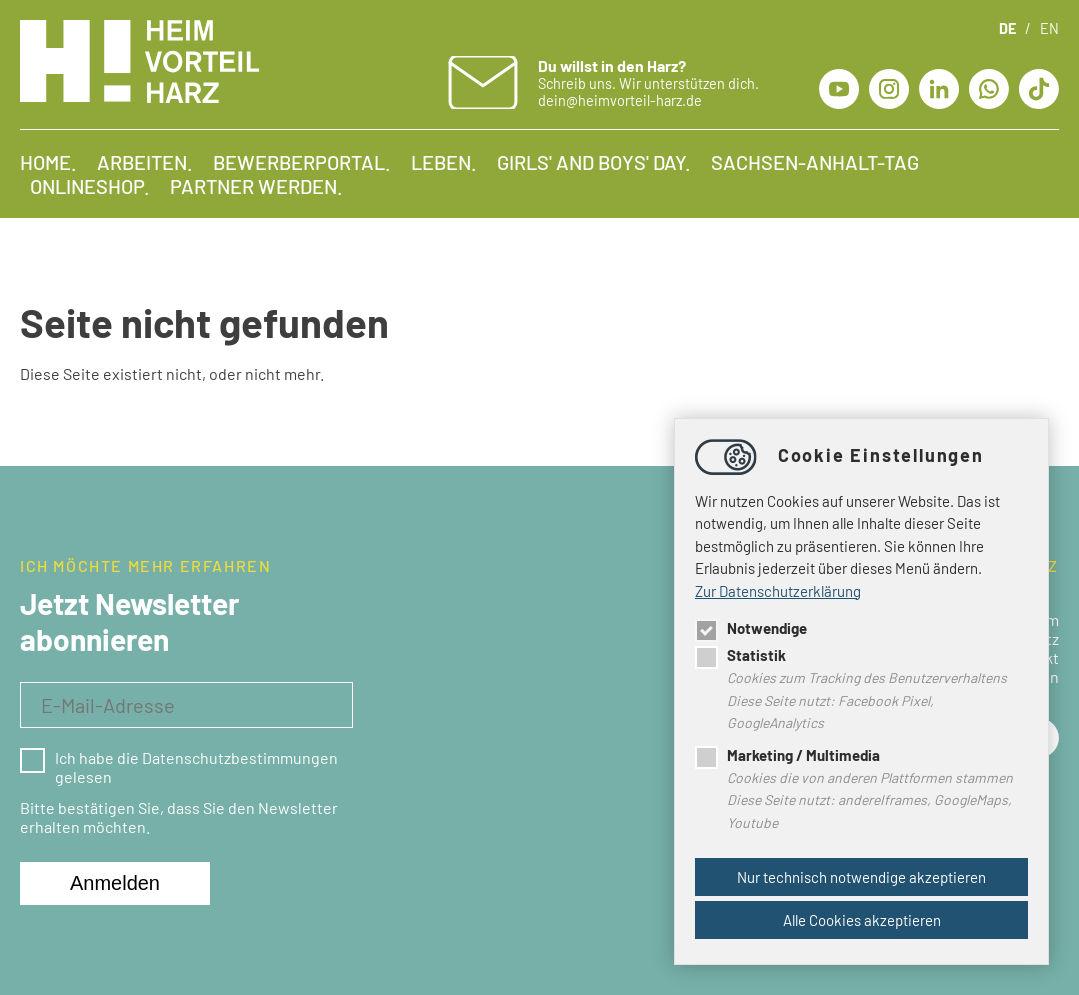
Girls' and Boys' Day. (594, 162)
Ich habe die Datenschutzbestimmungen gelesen (179, 767)
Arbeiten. (145, 162)
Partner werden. (256, 186)
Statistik (740, 655)
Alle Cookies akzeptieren (862, 920)
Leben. (444, 162)
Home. (48, 162)
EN (1049, 28)
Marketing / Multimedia (787, 755)
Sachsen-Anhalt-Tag (815, 162)
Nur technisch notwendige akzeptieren (861, 877)
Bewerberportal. (302, 162)
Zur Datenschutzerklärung (778, 591)
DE (1007, 28)
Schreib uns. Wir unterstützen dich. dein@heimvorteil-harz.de (648, 82)
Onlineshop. (90, 186)
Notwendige (751, 628)
